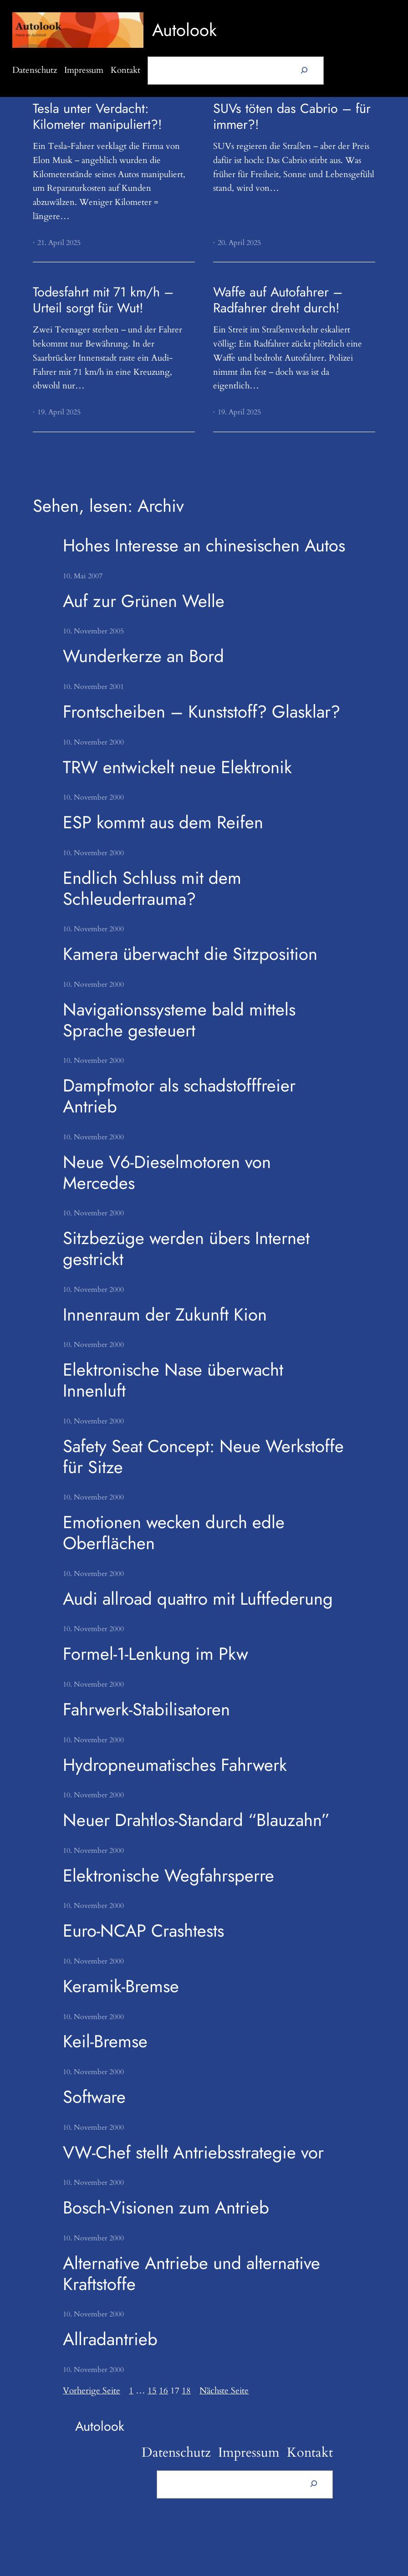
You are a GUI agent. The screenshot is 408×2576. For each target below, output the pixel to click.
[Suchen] (304, 70)
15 (152, 2391)
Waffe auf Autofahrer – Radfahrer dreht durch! (277, 300)
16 (163, 2391)
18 (186, 2391)
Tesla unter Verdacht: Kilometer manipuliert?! (97, 116)
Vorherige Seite (91, 2391)
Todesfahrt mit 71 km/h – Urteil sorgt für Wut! (103, 300)
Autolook (184, 29)
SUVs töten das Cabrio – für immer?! (292, 116)
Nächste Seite (224, 2391)
